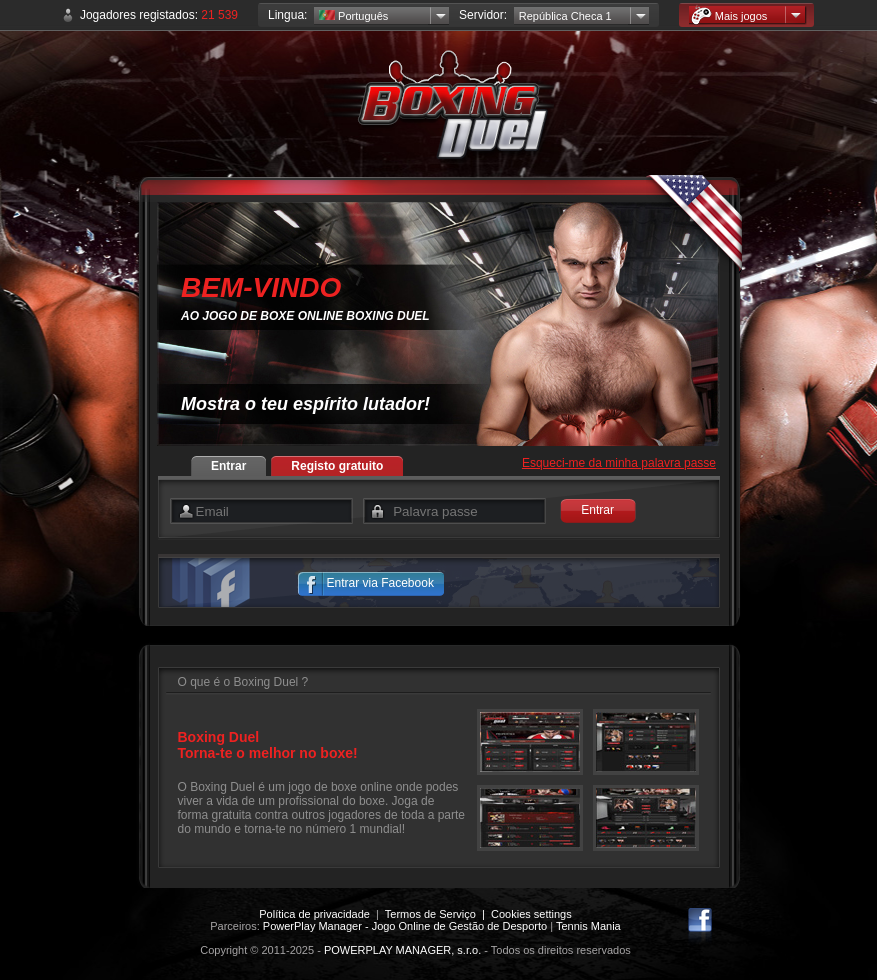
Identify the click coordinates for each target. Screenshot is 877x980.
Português (353, 16)
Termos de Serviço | (438, 914)
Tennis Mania (588, 926)
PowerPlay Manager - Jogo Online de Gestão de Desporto (405, 926)
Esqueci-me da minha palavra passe (619, 463)
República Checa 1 (565, 16)
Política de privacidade (314, 914)
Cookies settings (531, 914)
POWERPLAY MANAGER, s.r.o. (402, 950)
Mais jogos (729, 15)
